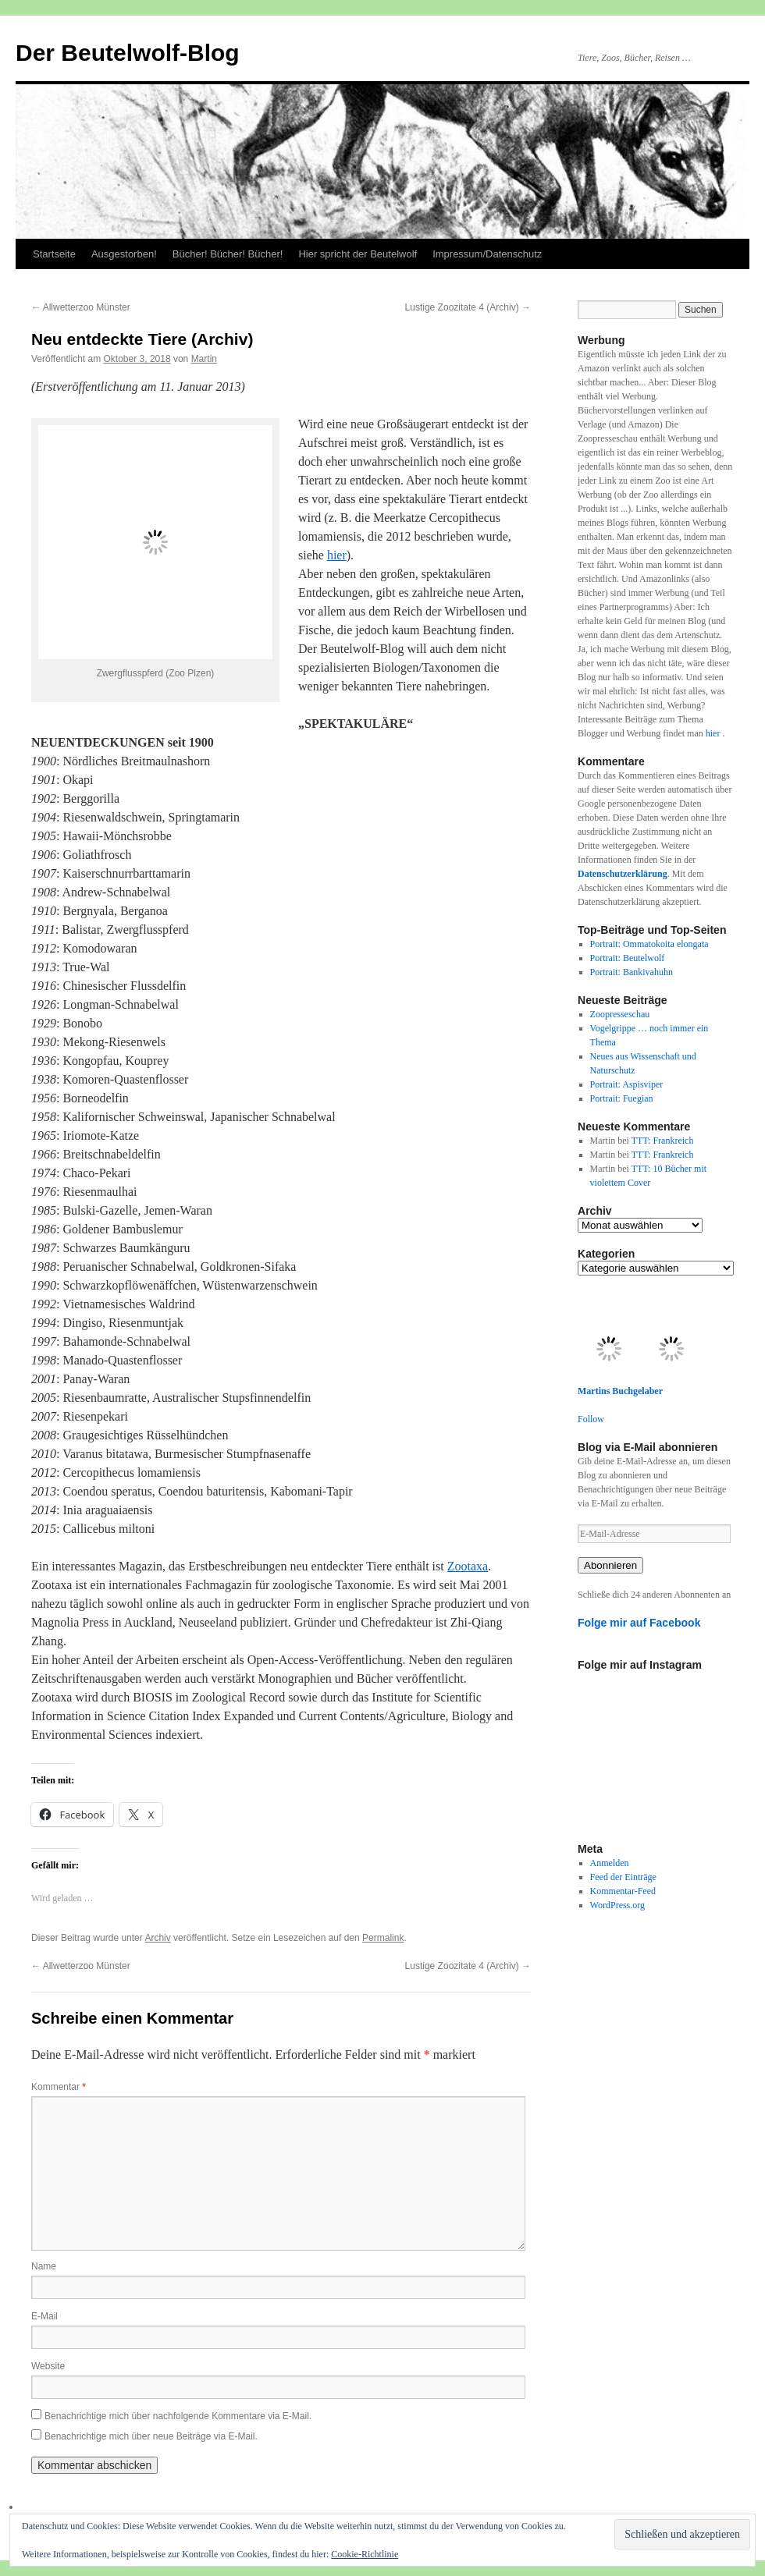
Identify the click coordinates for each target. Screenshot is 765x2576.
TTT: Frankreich (663, 1140)
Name (43, 2266)
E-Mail (44, 2316)
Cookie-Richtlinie (364, 2554)
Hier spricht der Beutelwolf (357, 254)
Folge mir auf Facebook (639, 1622)
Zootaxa (467, 1566)
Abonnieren (610, 1565)
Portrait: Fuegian (621, 1098)
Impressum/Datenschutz (487, 254)
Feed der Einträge (623, 1877)
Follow (591, 1419)
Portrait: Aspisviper (627, 1084)
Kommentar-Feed (623, 1891)
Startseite (54, 254)
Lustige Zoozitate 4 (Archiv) (468, 307)
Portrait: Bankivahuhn (631, 972)
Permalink (383, 1937)
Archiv (157, 1937)
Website (48, 2366)
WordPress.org (617, 1905)
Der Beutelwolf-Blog (128, 53)
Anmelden (609, 1862)
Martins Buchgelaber (620, 1391)
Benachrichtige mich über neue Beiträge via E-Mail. (151, 2436)
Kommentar (58, 2086)
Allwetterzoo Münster (80, 307)
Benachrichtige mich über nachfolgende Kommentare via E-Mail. (177, 2416)
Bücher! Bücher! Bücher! (228, 254)
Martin (204, 358)
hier (337, 555)
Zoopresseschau (620, 1014)
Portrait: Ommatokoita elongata (649, 944)
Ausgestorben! (124, 254)
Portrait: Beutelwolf (627, 958)
